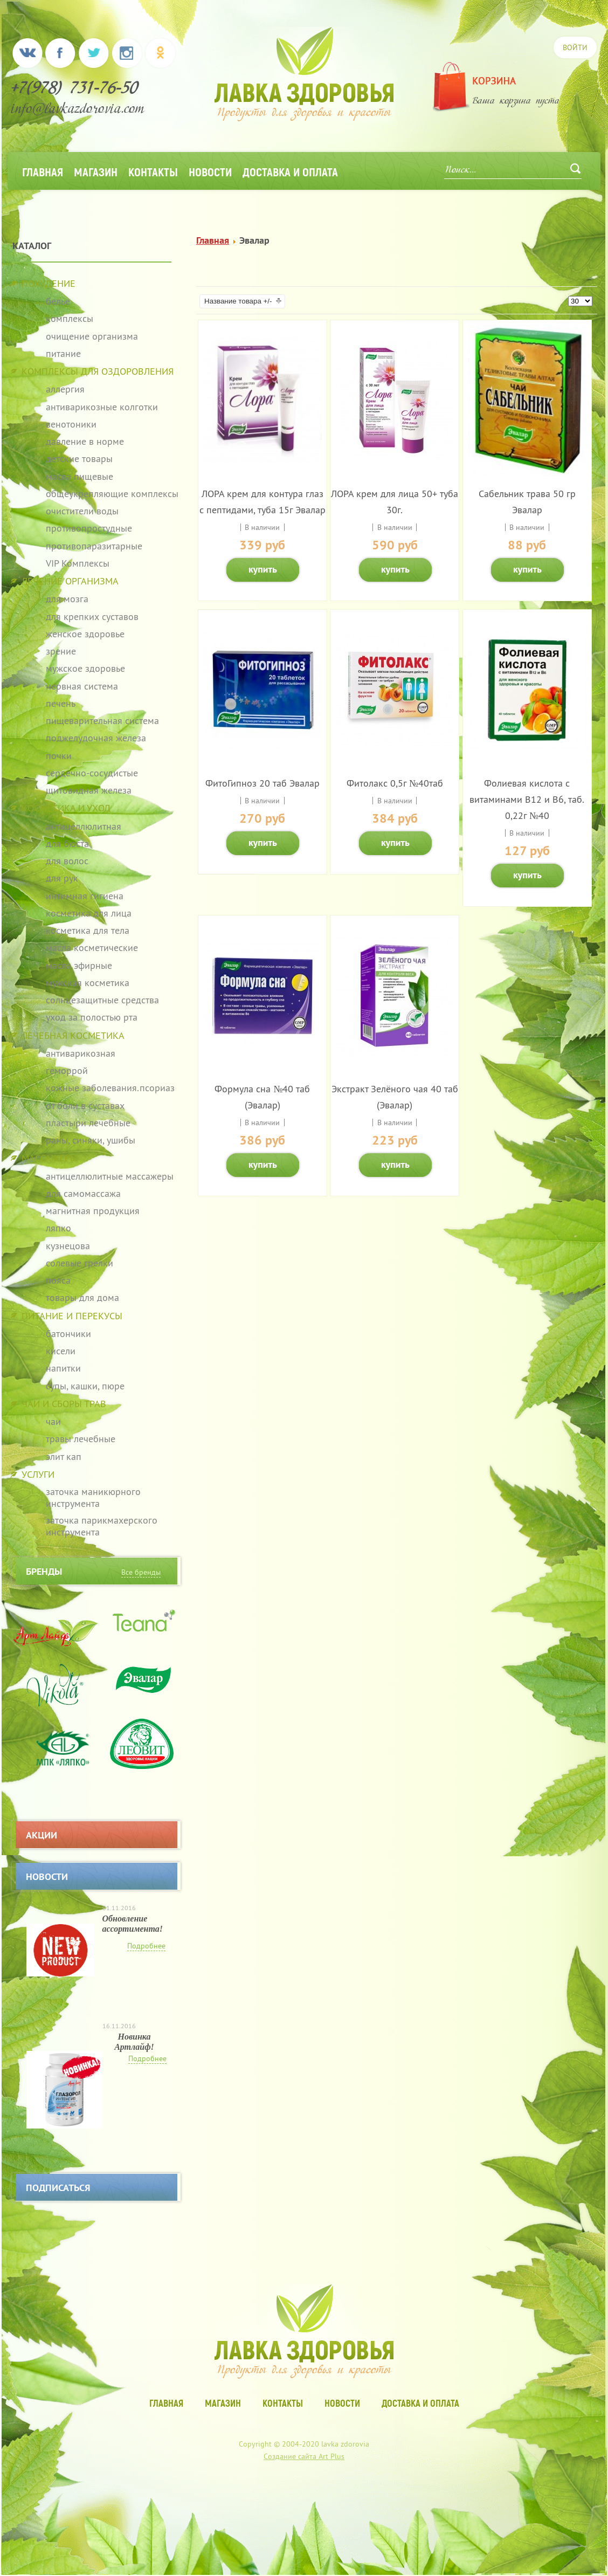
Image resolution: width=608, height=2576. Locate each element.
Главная (42, 171)
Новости (210, 171)
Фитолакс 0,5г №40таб (395, 783)
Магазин (96, 171)
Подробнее (146, 1946)
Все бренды (141, 1572)
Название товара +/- (238, 301)
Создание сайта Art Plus (304, 2456)
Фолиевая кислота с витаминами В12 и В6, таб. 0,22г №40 (526, 799)
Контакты (153, 171)
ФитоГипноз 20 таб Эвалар (262, 783)
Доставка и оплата (290, 171)
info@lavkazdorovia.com (77, 110)
